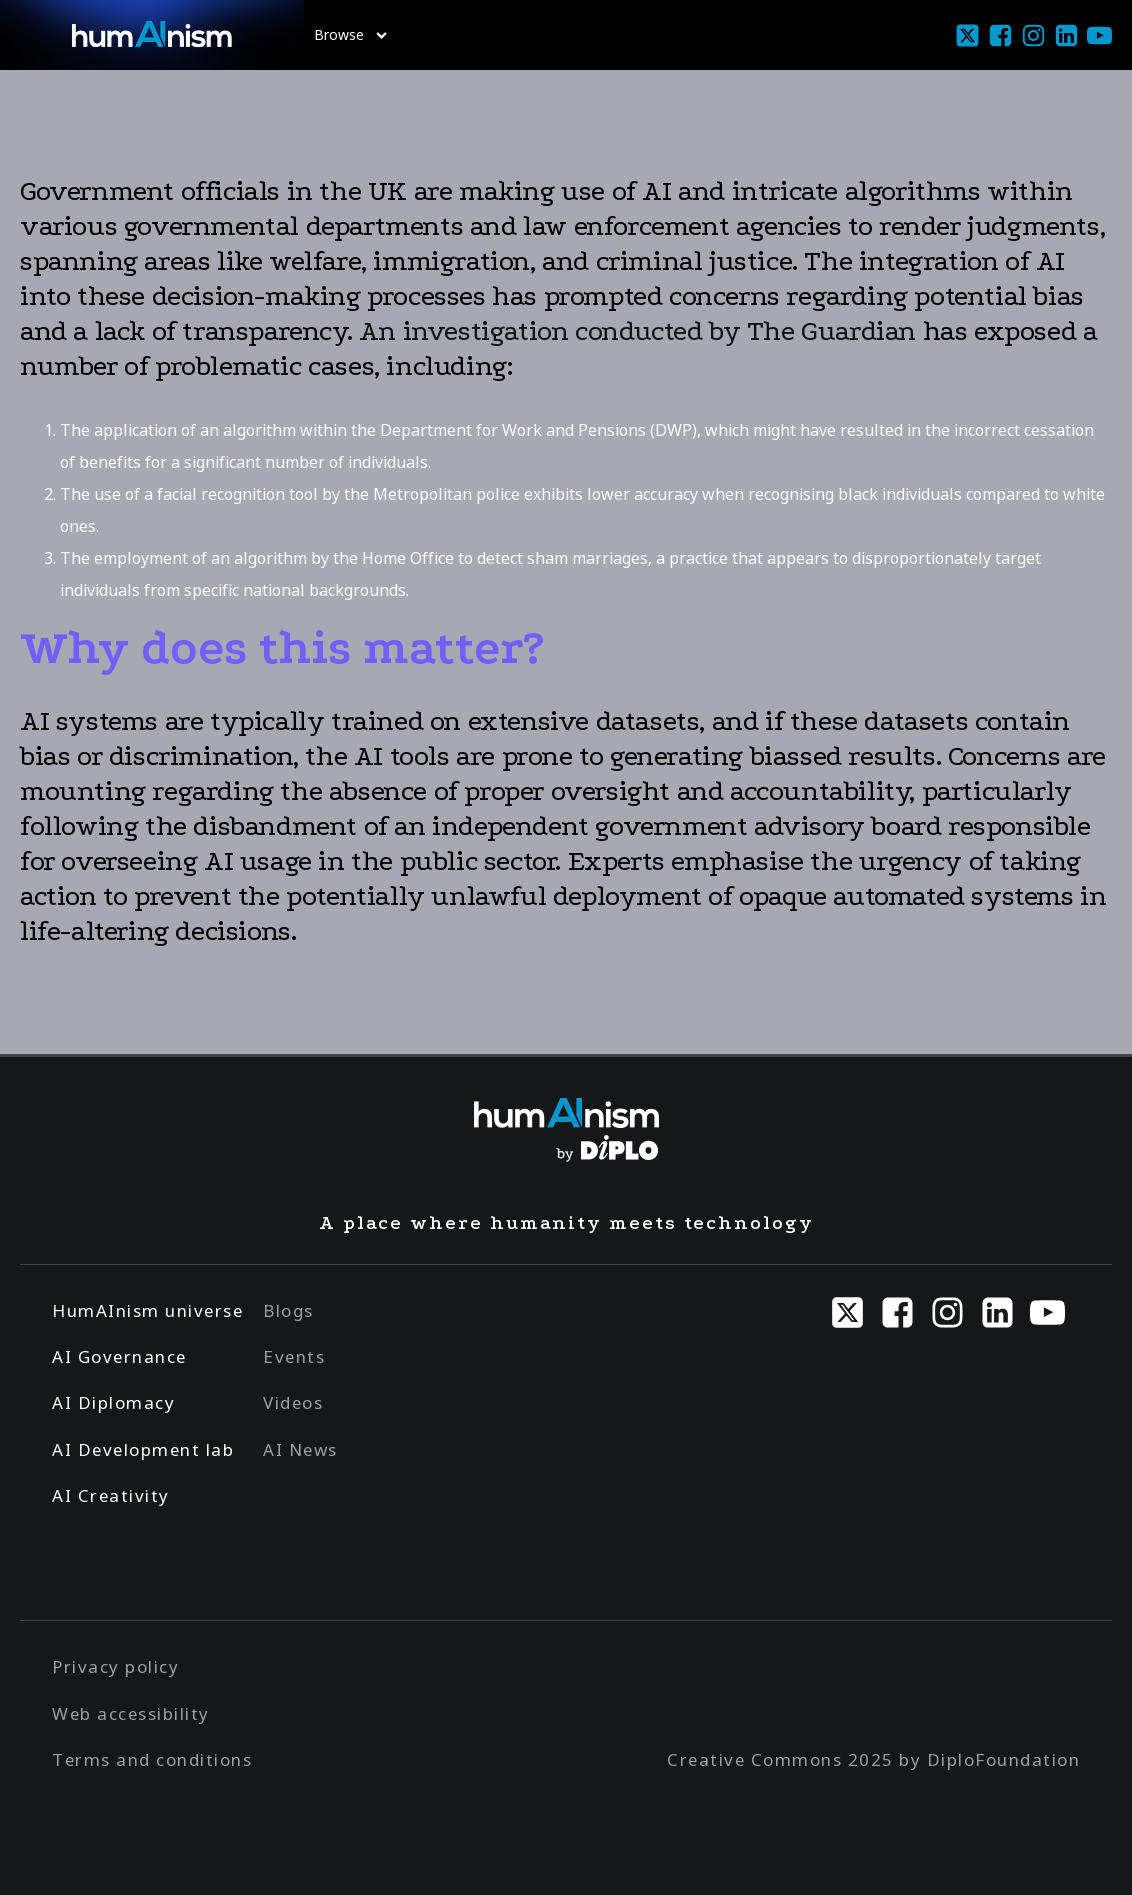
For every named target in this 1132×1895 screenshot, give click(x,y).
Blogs (288, 1310)
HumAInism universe (147, 1310)
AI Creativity (111, 1495)
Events (294, 1356)
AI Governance (119, 1356)
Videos (293, 1402)
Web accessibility (131, 1713)
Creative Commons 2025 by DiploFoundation (873, 1759)
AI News (300, 1449)
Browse (350, 34)
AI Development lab (143, 1449)
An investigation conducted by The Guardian (637, 331)
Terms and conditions (152, 1759)
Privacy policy (115, 1666)
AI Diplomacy (113, 1402)
